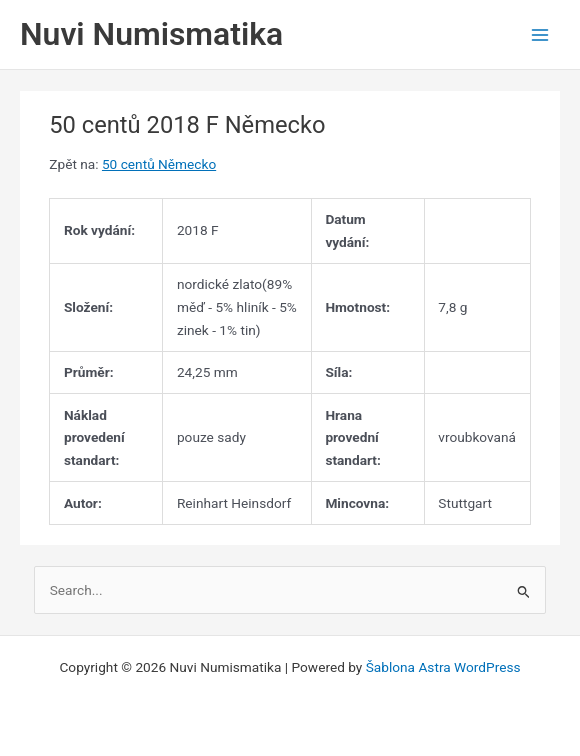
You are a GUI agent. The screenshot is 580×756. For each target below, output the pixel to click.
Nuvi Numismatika (151, 34)
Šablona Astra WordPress (443, 667)
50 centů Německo (159, 164)
